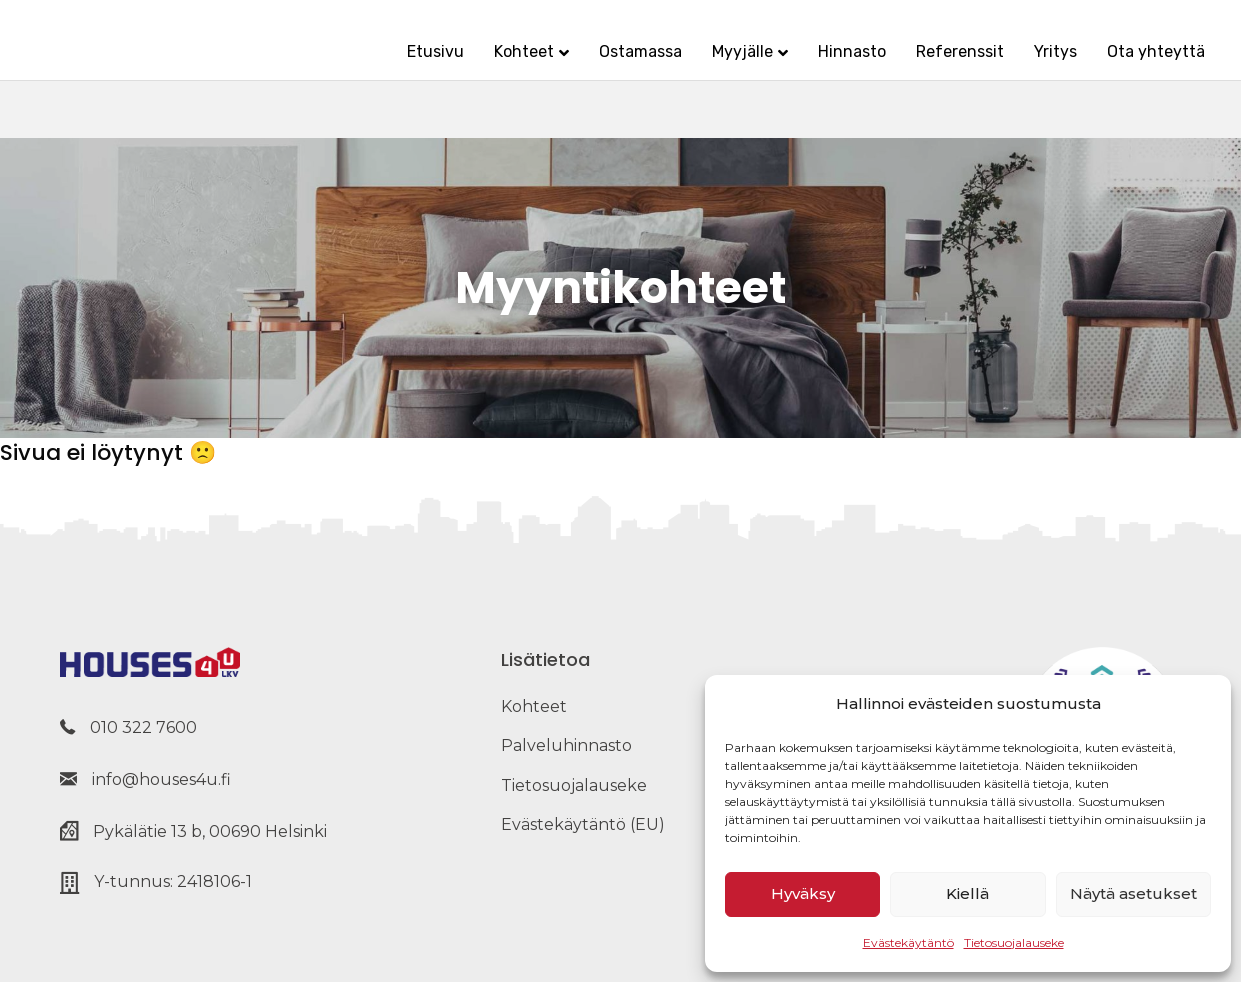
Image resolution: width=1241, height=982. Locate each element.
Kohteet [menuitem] (534, 706)
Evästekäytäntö (908, 942)
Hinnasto (811, 67)
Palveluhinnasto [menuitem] (566, 745)
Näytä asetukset (1133, 893)
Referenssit (919, 67)
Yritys (1014, 67)
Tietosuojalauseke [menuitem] (574, 785)
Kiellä (967, 893)
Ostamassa (599, 67)
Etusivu (394, 67)
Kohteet (483, 67)
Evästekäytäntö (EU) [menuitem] (583, 824)
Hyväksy (803, 893)
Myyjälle (701, 67)
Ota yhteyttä (1115, 67)
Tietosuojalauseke (1014, 942)
